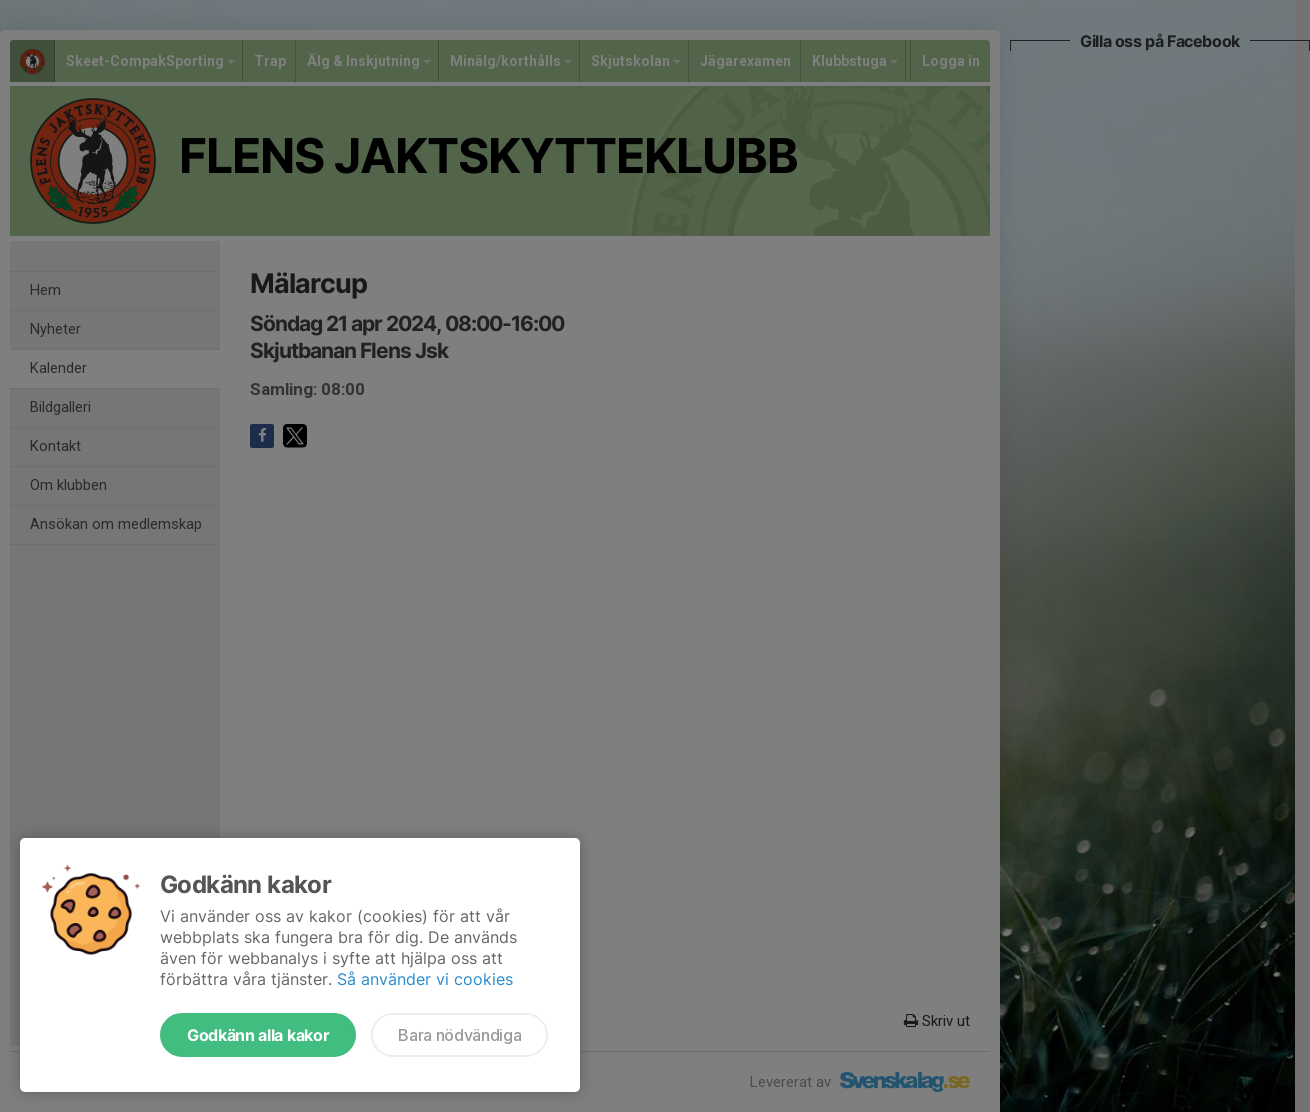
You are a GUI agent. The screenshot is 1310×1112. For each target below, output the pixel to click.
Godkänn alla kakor (258, 1035)
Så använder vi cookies (425, 979)
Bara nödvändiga (459, 1035)
